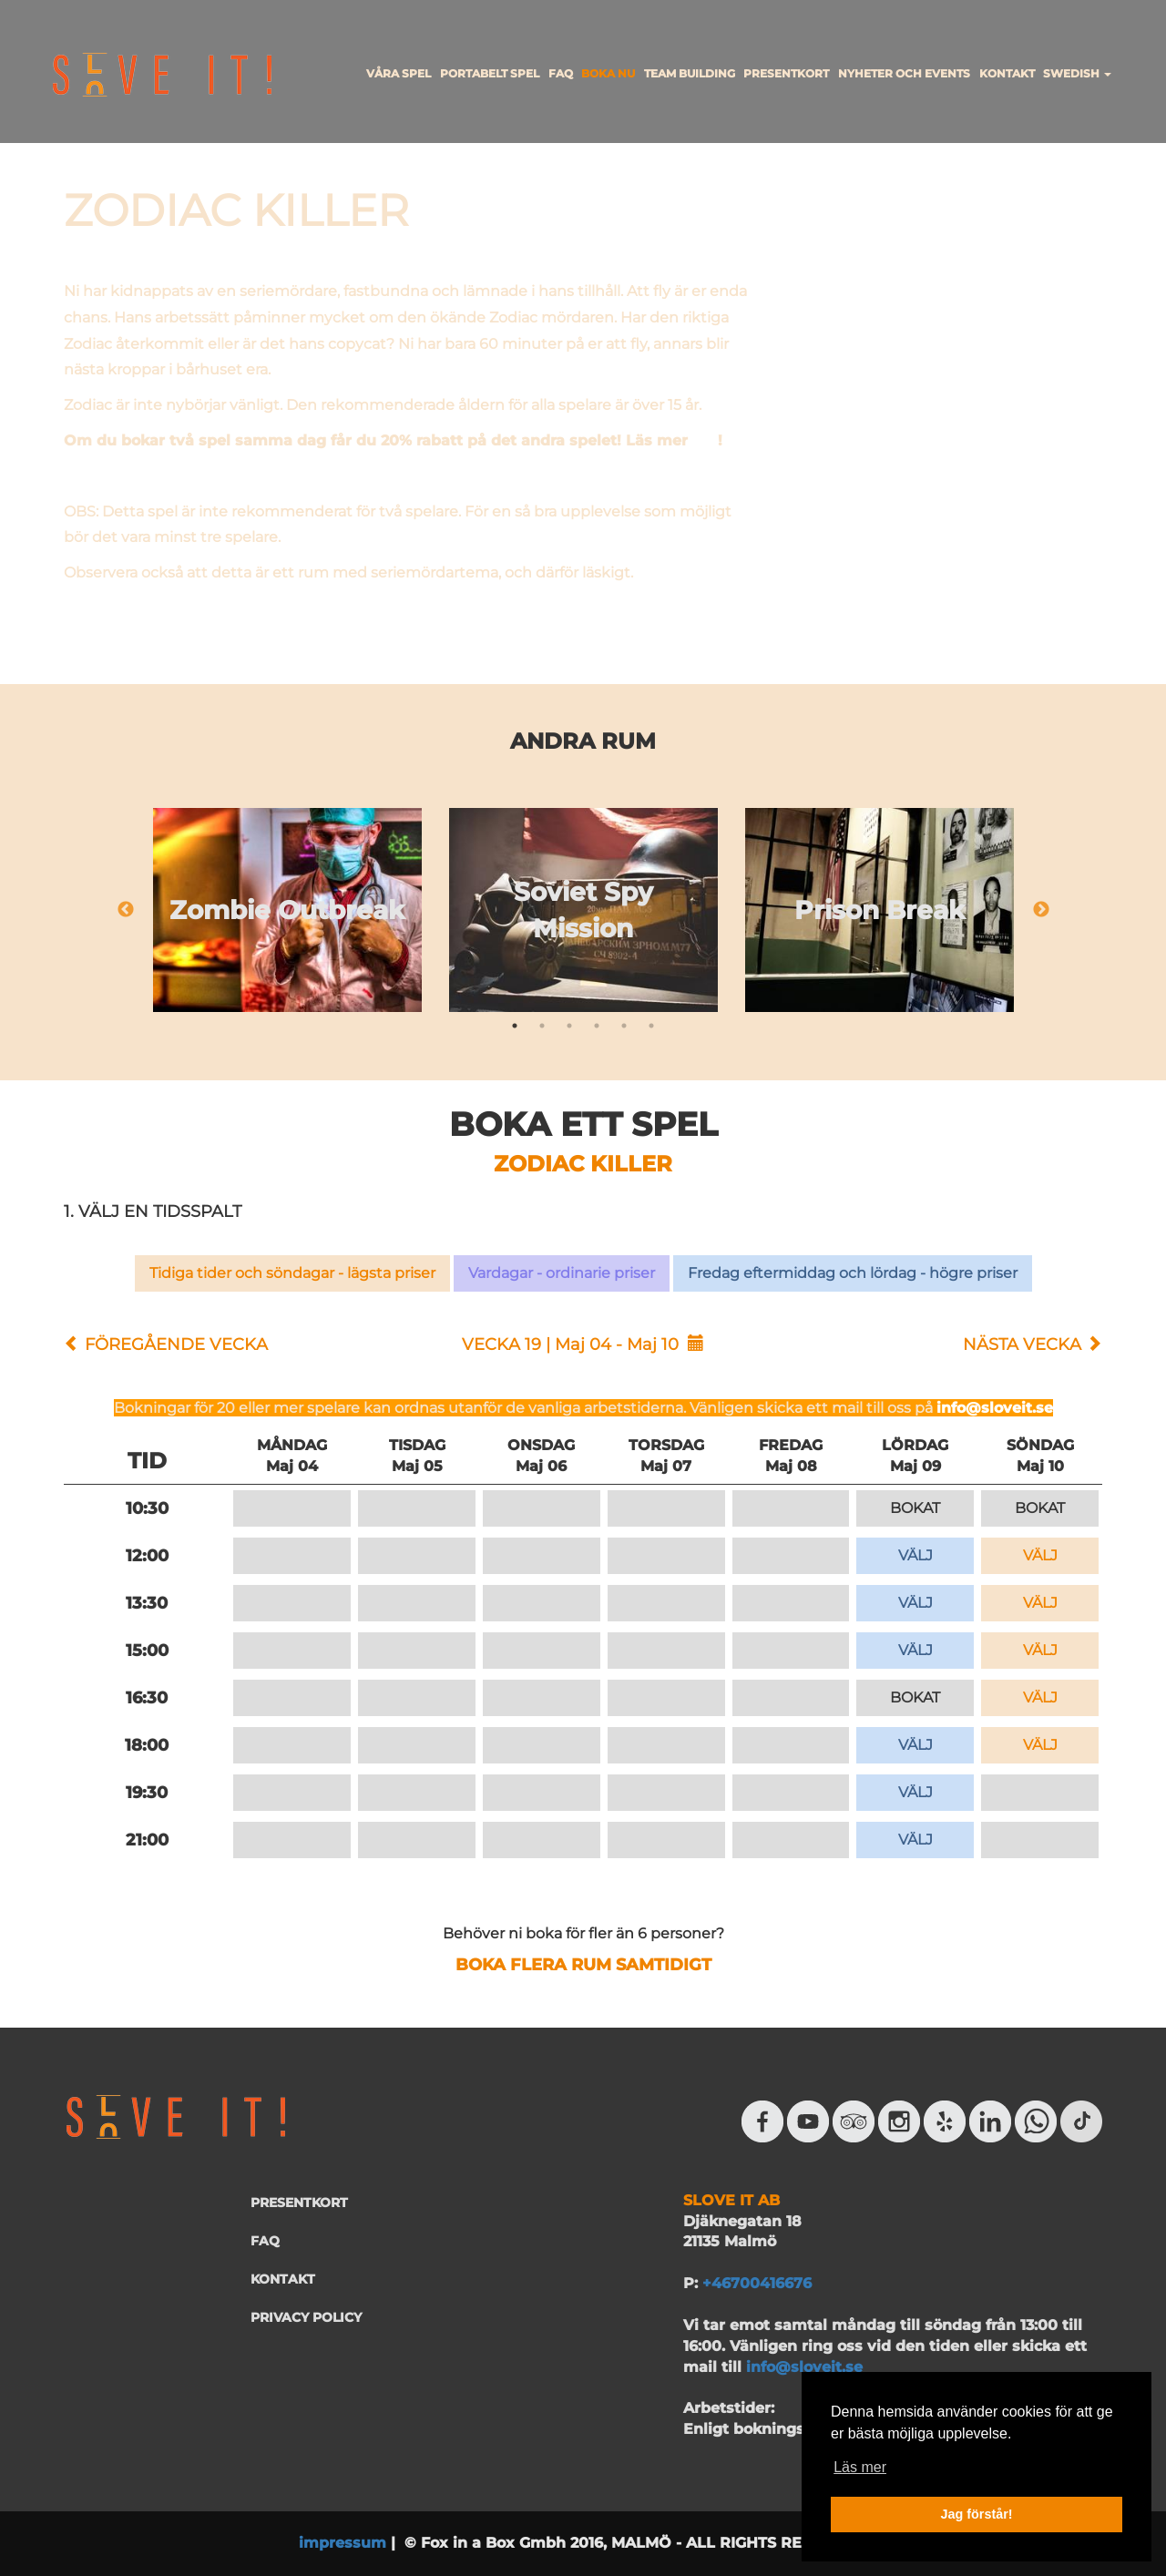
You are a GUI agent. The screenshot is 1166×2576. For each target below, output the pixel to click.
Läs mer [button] (860, 2467)
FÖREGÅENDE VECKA (176, 1344)
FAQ (560, 73)
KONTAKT (1007, 73)
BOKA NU (608, 73)
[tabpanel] (287, 910)
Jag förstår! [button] (976, 2514)
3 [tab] (569, 1026)
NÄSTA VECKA (1022, 1344)
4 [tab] (597, 1026)
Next (1041, 910)
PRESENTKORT (786, 73)
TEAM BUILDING (689, 73)
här (705, 440)
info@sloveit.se (994, 1407)
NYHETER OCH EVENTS (904, 73)
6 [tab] (651, 1026)
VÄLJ (915, 1555)
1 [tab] (515, 1026)
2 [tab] (542, 1026)
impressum (342, 2542)
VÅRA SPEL (398, 73)
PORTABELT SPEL (489, 73)
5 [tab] (624, 1026)
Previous (126, 910)
